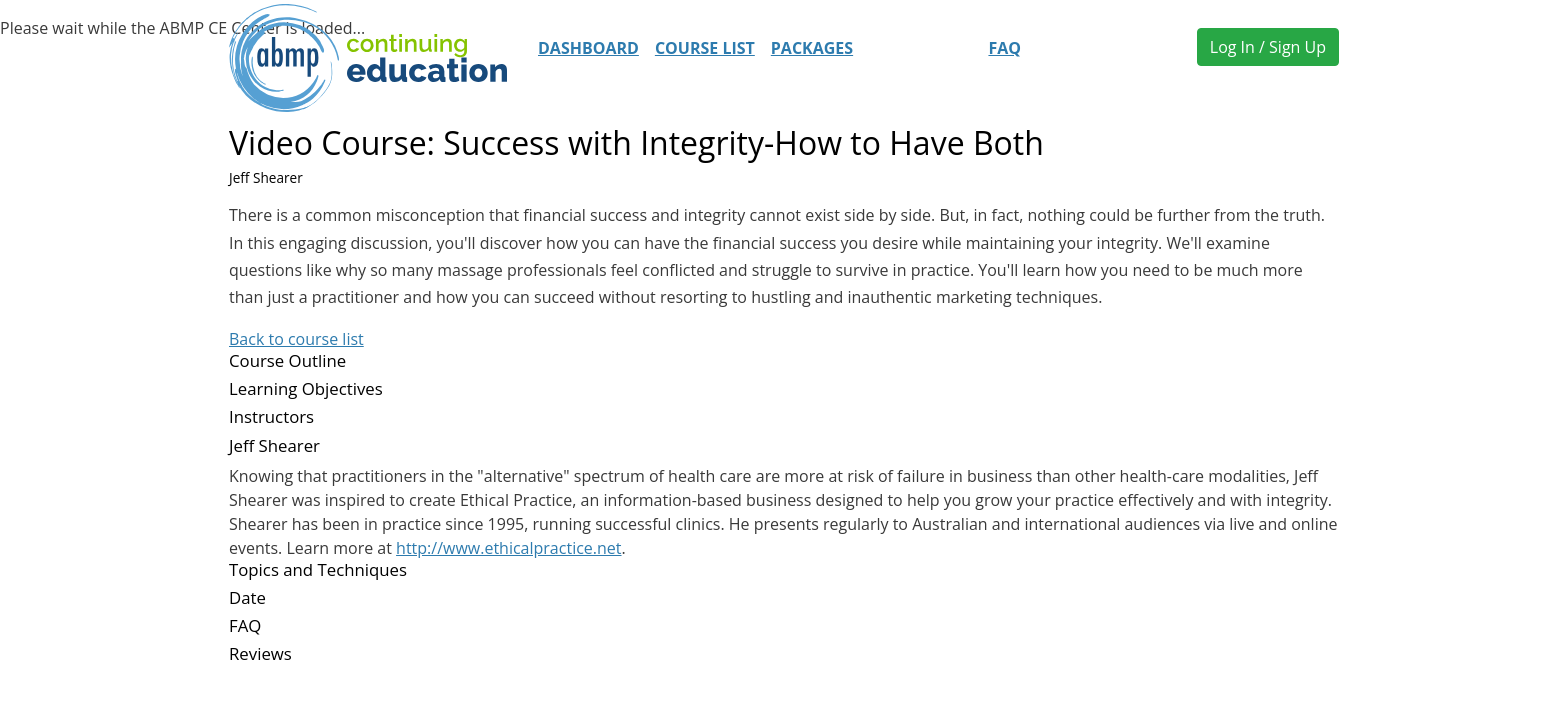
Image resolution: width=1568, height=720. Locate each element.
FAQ (1004, 48)
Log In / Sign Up (1268, 47)
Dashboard (588, 48)
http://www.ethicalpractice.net (508, 548)
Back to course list (296, 339)
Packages (812, 48)
